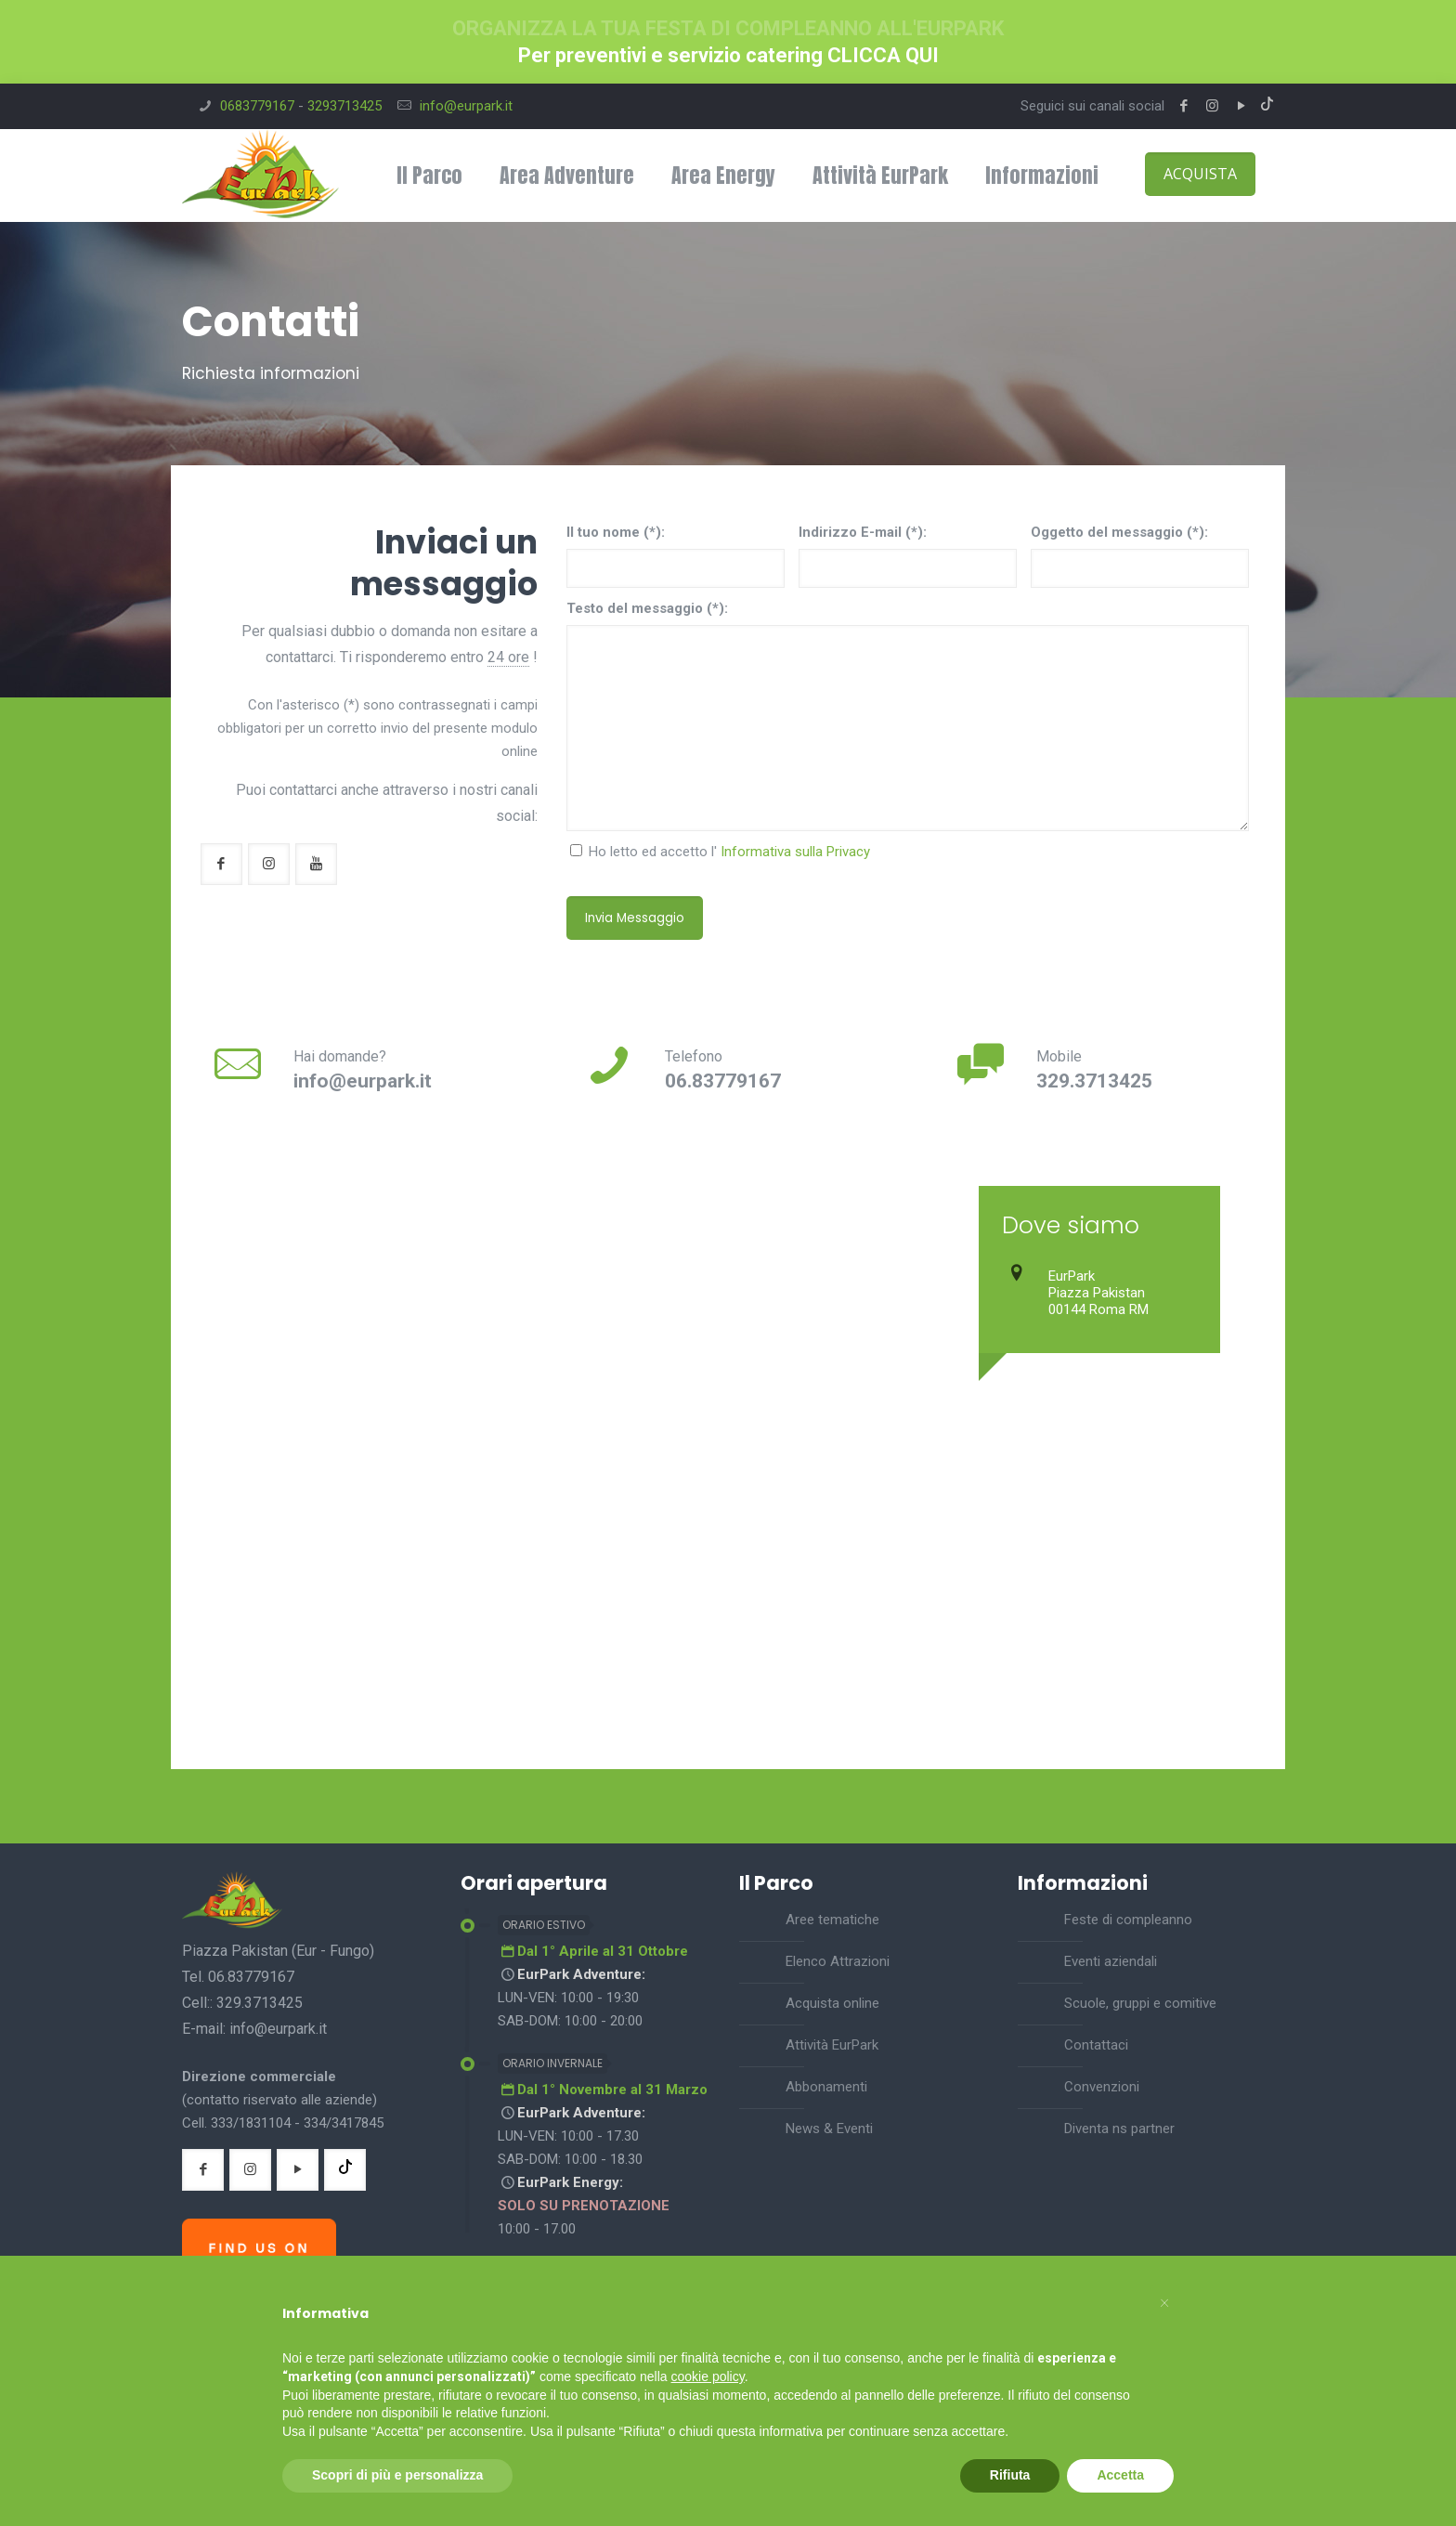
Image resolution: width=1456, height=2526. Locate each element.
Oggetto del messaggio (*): (1119, 532)
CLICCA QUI (883, 55)
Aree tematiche (832, 1919)
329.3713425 (1094, 1081)
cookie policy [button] (708, 2376)
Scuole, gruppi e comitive (1140, 2003)
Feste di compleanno (1128, 1919)
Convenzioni (1101, 2086)
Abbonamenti (826, 2086)
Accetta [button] (1120, 2474)
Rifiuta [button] (1010, 2474)
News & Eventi (829, 2128)
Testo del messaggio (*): (647, 608)
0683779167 (257, 106)
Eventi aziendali (1110, 1961)
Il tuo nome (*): (615, 532)
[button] (1164, 2300)
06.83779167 (723, 1081)
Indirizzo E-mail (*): (863, 532)
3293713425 (344, 106)
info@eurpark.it (466, 106)
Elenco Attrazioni (838, 1961)
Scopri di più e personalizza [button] (397, 2474)
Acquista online (832, 2003)
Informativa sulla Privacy (795, 851)
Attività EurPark (832, 2045)
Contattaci (1096, 2045)
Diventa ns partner (1119, 2128)
